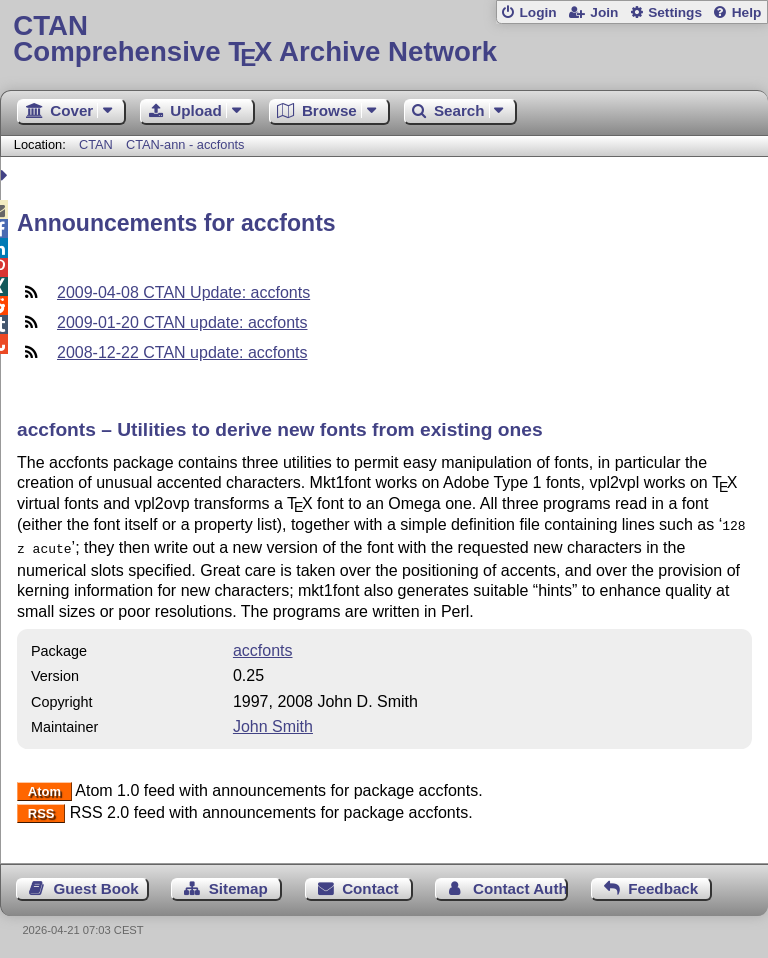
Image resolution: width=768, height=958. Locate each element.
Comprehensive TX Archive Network (383, 39)
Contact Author (520, 884)
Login (537, 12)
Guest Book (96, 884)
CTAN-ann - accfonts (185, 144)
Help (747, 12)
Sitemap (238, 884)
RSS (41, 809)
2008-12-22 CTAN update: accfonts (182, 352)
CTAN (96, 144)
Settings (675, 12)
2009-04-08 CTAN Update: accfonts (183, 292)
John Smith (273, 722)
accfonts (263, 646)
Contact (370, 884)
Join (604, 12)
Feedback (663, 884)
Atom (44, 787)
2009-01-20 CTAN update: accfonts (182, 322)
